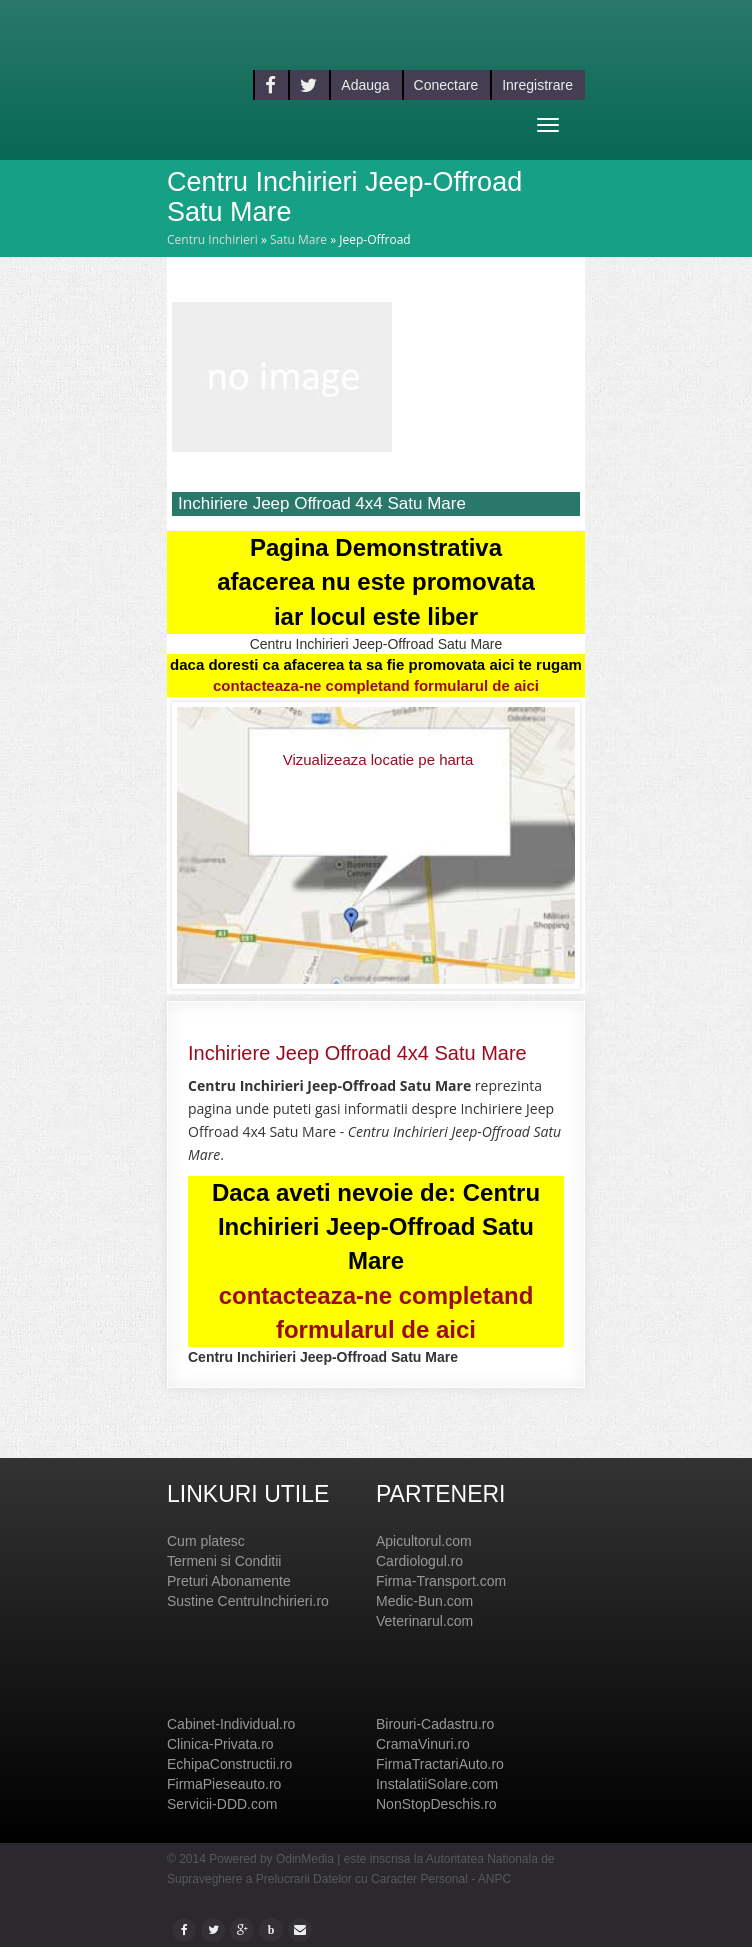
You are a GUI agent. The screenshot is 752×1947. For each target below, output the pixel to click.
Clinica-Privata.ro (220, 1744)
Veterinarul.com (424, 1621)
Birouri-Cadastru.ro (435, 1724)
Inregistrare (537, 85)
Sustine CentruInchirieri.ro (248, 1601)
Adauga (365, 85)
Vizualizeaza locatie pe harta (378, 759)
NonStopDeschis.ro (436, 1804)
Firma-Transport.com (441, 1581)
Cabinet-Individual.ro (231, 1724)
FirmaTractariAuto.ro (440, 1764)
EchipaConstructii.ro (229, 1764)
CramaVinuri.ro (423, 1744)
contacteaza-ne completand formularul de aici (376, 685)
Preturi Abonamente (229, 1581)
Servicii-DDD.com (222, 1804)
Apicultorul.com (424, 1541)
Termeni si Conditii (224, 1561)
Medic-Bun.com (424, 1601)
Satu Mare (298, 239)
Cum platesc (206, 1541)
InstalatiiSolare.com (437, 1784)
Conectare (446, 85)
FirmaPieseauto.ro (224, 1784)
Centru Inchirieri (212, 239)
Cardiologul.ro (419, 1561)
